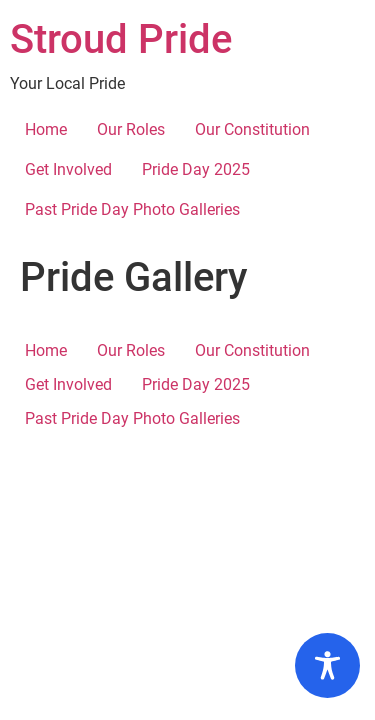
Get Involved (68, 169)
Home (46, 129)
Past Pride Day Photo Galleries (132, 209)
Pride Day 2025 (196, 169)
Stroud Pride (121, 39)
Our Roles (131, 129)
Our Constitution (252, 129)
